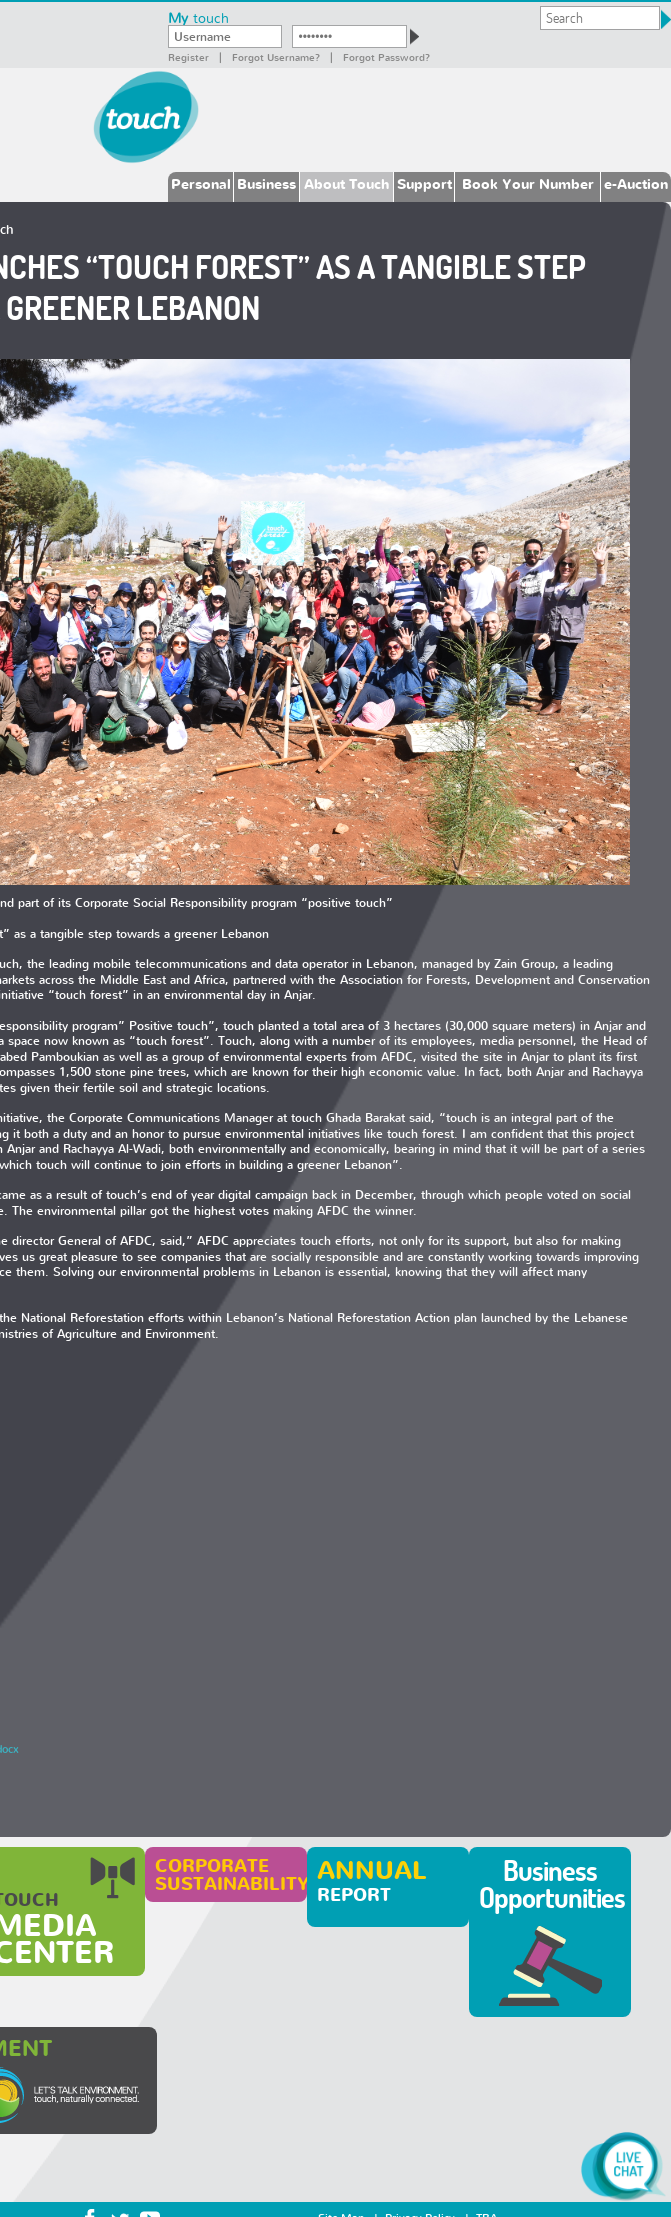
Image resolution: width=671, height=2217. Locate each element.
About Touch (346, 183)
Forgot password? (386, 57)
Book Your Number (528, 183)
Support (424, 183)
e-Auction (636, 183)
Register (188, 57)
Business (266, 183)
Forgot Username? (276, 57)
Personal (201, 183)
